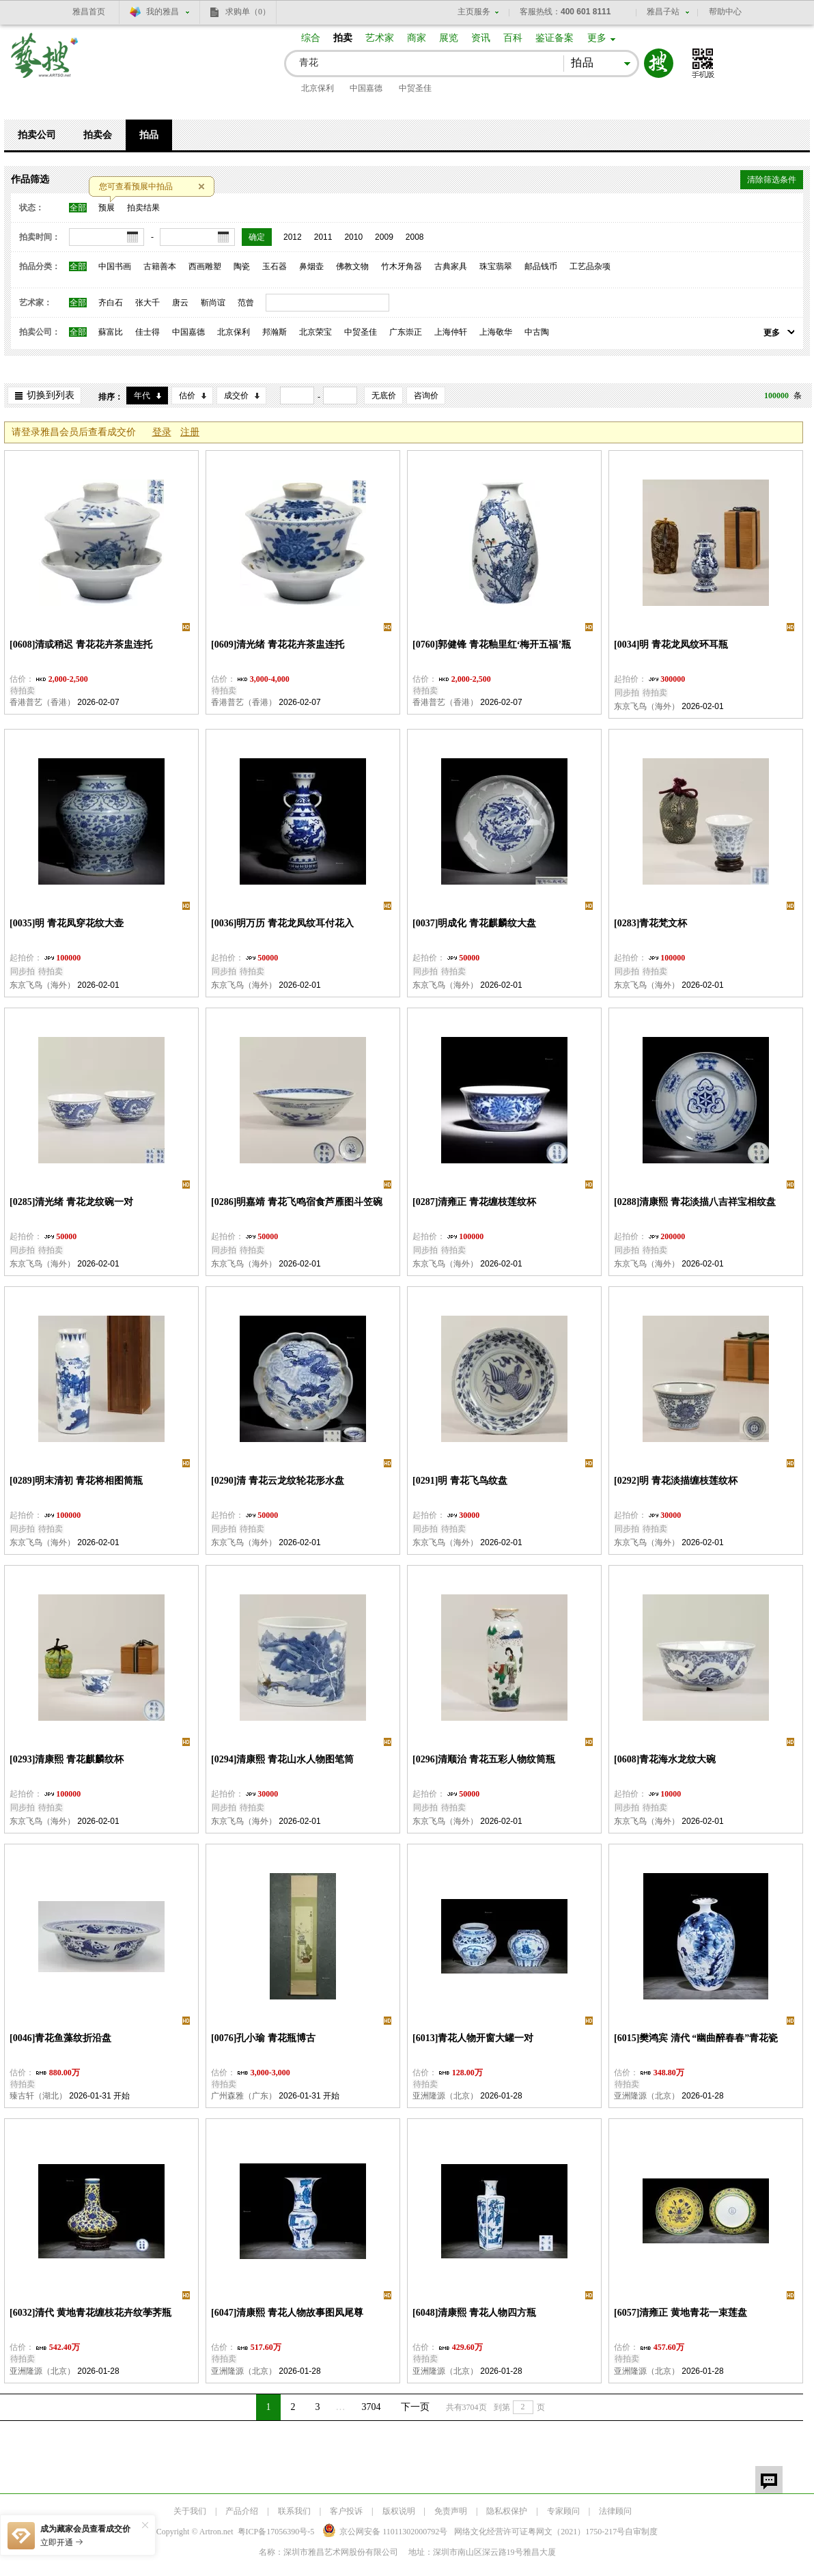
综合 (310, 38)
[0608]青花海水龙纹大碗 (665, 1759)
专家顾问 (563, 2511)
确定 (257, 237)
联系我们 (294, 2511)
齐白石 (110, 302)
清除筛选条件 (771, 179)
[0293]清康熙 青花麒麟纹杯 (67, 1759)
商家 (416, 38)
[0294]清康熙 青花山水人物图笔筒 (282, 1759)
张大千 (147, 302)
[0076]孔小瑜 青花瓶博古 (263, 2038)
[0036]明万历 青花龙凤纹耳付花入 (282, 923)
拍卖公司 (37, 135)
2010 (353, 237)
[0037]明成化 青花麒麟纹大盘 (474, 923)
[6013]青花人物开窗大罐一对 (472, 2038)
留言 (769, 2479)
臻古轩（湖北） (38, 2096)
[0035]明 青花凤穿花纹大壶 (67, 923)
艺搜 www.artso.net (45, 64)
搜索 (658, 63)
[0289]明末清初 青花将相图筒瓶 (76, 1481)
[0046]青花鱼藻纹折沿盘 (60, 2038)
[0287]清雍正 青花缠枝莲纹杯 (474, 1202)
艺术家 (379, 38)
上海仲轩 (450, 332)
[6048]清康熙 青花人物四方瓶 (474, 2313)
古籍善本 (159, 266)
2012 (292, 237)
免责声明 (450, 2511)
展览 (448, 38)
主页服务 (474, 11)
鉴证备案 (554, 38)
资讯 (480, 38)
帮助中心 (725, 11)
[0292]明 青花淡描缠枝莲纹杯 (676, 1481)
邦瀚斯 (274, 332)
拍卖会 (97, 135)
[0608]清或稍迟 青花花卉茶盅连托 (81, 644)
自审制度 (641, 2531)
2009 (384, 237)
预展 (106, 207)
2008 (415, 237)
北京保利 (317, 88)
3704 (371, 2407)
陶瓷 (242, 266)
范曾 (246, 302)
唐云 (180, 302)
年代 (142, 395)
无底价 (383, 395)
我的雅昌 (162, 11)
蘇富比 (110, 332)
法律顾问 (615, 2511)
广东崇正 (405, 332)
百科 (512, 38)
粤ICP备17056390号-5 (276, 2531)
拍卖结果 (143, 207)
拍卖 (342, 38)
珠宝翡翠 (495, 266)
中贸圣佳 (415, 88)
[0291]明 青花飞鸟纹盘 (459, 1481)
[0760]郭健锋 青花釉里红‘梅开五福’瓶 (491, 644)
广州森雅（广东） (244, 2096)
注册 (189, 432)
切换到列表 (50, 395)
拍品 (148, 135)
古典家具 (450, 266)
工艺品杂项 (590, 266)
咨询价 (426, 395)
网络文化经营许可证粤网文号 (539, 2531)
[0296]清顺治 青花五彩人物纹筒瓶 (483, 1759)
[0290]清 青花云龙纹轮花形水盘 (277, 1481)
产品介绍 (241, 2511)
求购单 (247, 11)
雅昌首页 (88, 11)
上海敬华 (495, 332)
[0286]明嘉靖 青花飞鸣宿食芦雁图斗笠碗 (296, 1202)
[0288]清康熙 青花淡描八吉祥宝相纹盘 (695, 1202)
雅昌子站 (663, 11)
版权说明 (398, 2511)
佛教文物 (352, 266)
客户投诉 (346, 2511)
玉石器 (274, 266)
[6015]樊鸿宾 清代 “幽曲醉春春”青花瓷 (696, 2038)
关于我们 (189, 2511)
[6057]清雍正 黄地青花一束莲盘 (680, 2313)
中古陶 (536, 332)
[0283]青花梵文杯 (650, 923)
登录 (161, 432)
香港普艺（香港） (42, 702)
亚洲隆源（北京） (445, 2096)
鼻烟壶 (311, 266)
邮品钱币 (540, 266)
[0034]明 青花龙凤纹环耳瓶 (671, 644)
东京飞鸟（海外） (646, 706)
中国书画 (114, 266)
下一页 (415, 2407)
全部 (78, 207)
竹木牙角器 (401, 266)
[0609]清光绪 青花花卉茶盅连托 (277, 644)
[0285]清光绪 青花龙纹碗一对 (71, 1202)
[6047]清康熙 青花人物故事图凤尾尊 (287, 2313)
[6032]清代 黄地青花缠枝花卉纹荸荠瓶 (90, 2313)
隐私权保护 (506, 2511)
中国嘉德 (366, 88)
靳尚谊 (213, 302)
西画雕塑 (204, 266)
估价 (187, 395)
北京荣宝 (315, 332)
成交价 (236, 395)
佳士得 (147, 332)
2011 (323, 237)
